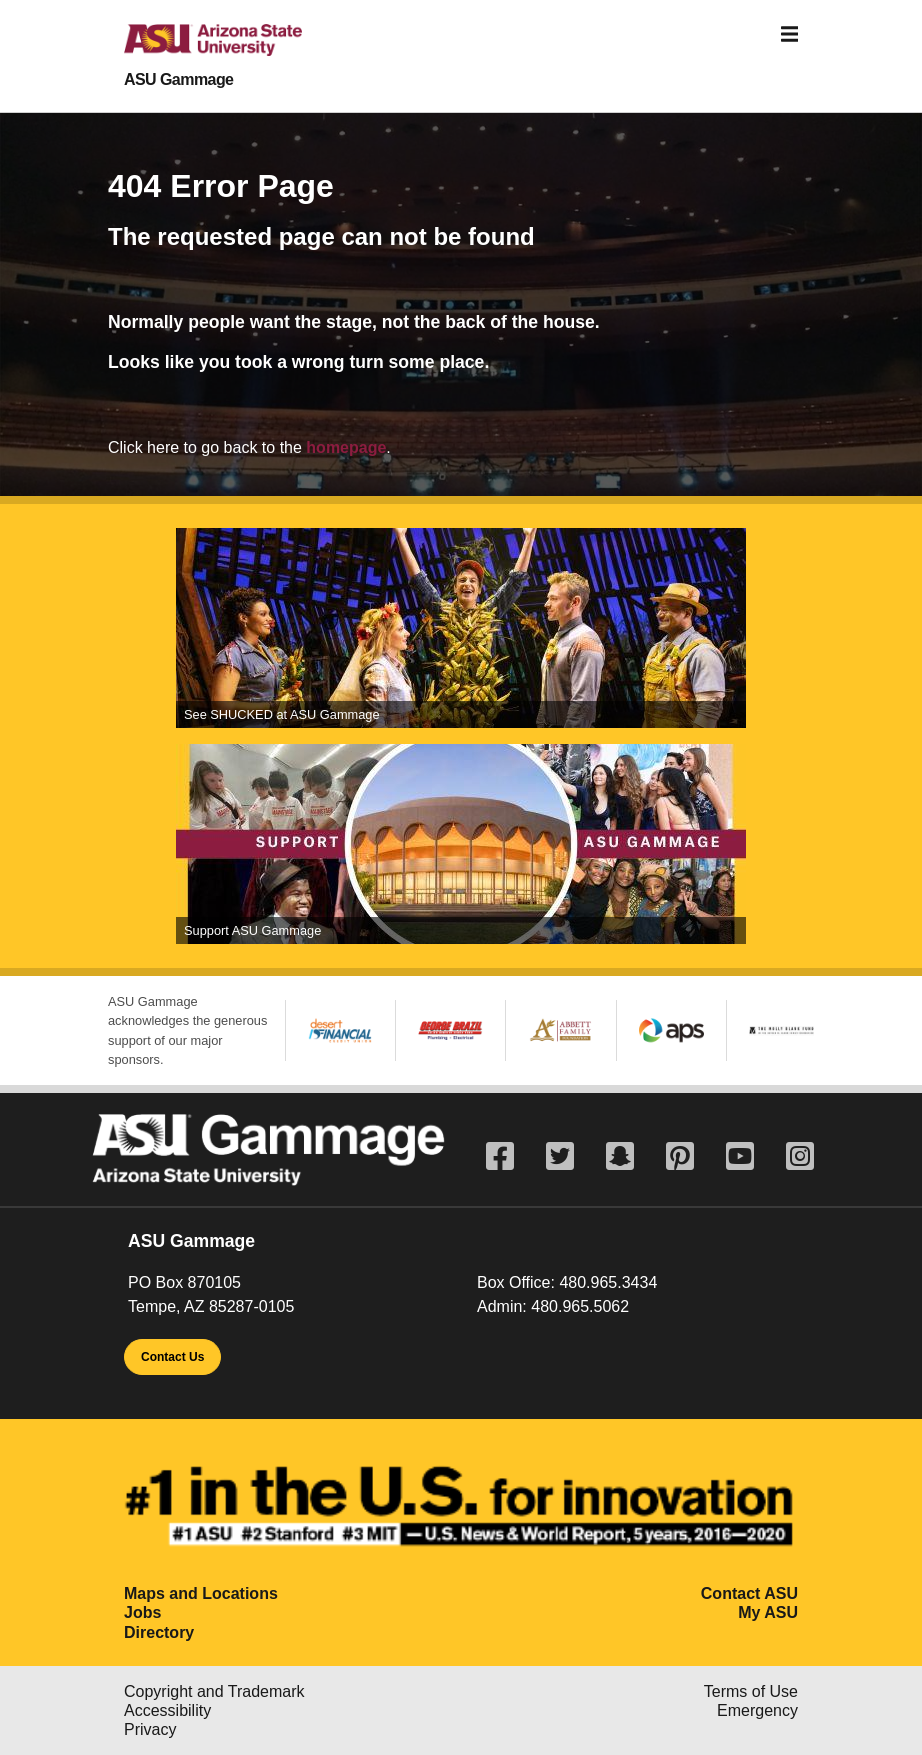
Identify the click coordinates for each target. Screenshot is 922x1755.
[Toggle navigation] (790, 34)
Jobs (142, 1612)
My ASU (768, 1612)
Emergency (757, 1710)
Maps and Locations (201, 1593)
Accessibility (167, 1710)
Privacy (150, 1729)
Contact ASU (749, 1593)
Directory (159, 1632)
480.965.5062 (580, 1306)
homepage (346, 447)
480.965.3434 (608, 1282)
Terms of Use (751, 1691)
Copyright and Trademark (214, 1691)
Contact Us (172, 1357)
